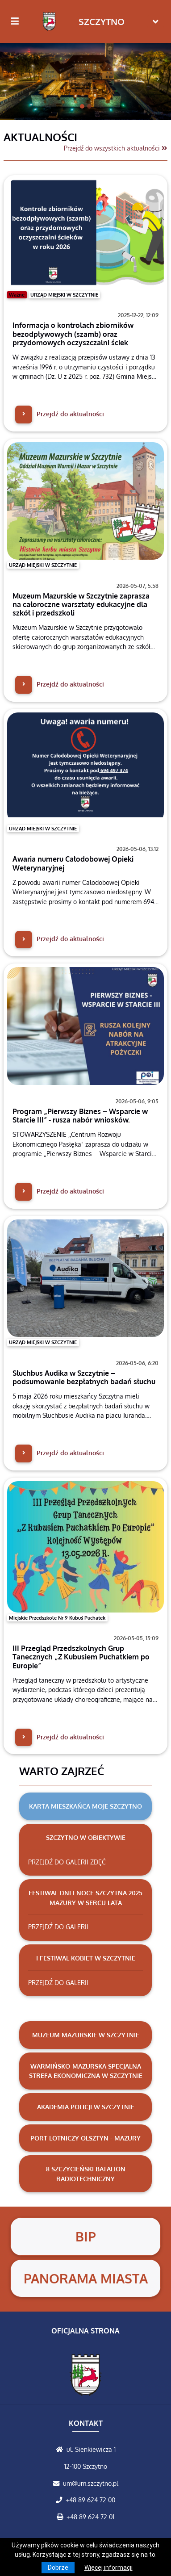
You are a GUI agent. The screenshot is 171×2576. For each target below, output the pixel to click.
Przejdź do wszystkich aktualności (115, 148)
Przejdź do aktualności (59, 414)
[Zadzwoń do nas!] (61, 2500)
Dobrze (58, 2567)
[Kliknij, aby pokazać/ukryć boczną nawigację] (18, 21)
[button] (12, 79)
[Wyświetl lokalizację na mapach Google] (61, 2449)
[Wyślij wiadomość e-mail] (58, 2483)
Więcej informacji (108, 2567)
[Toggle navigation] (155, 21)
